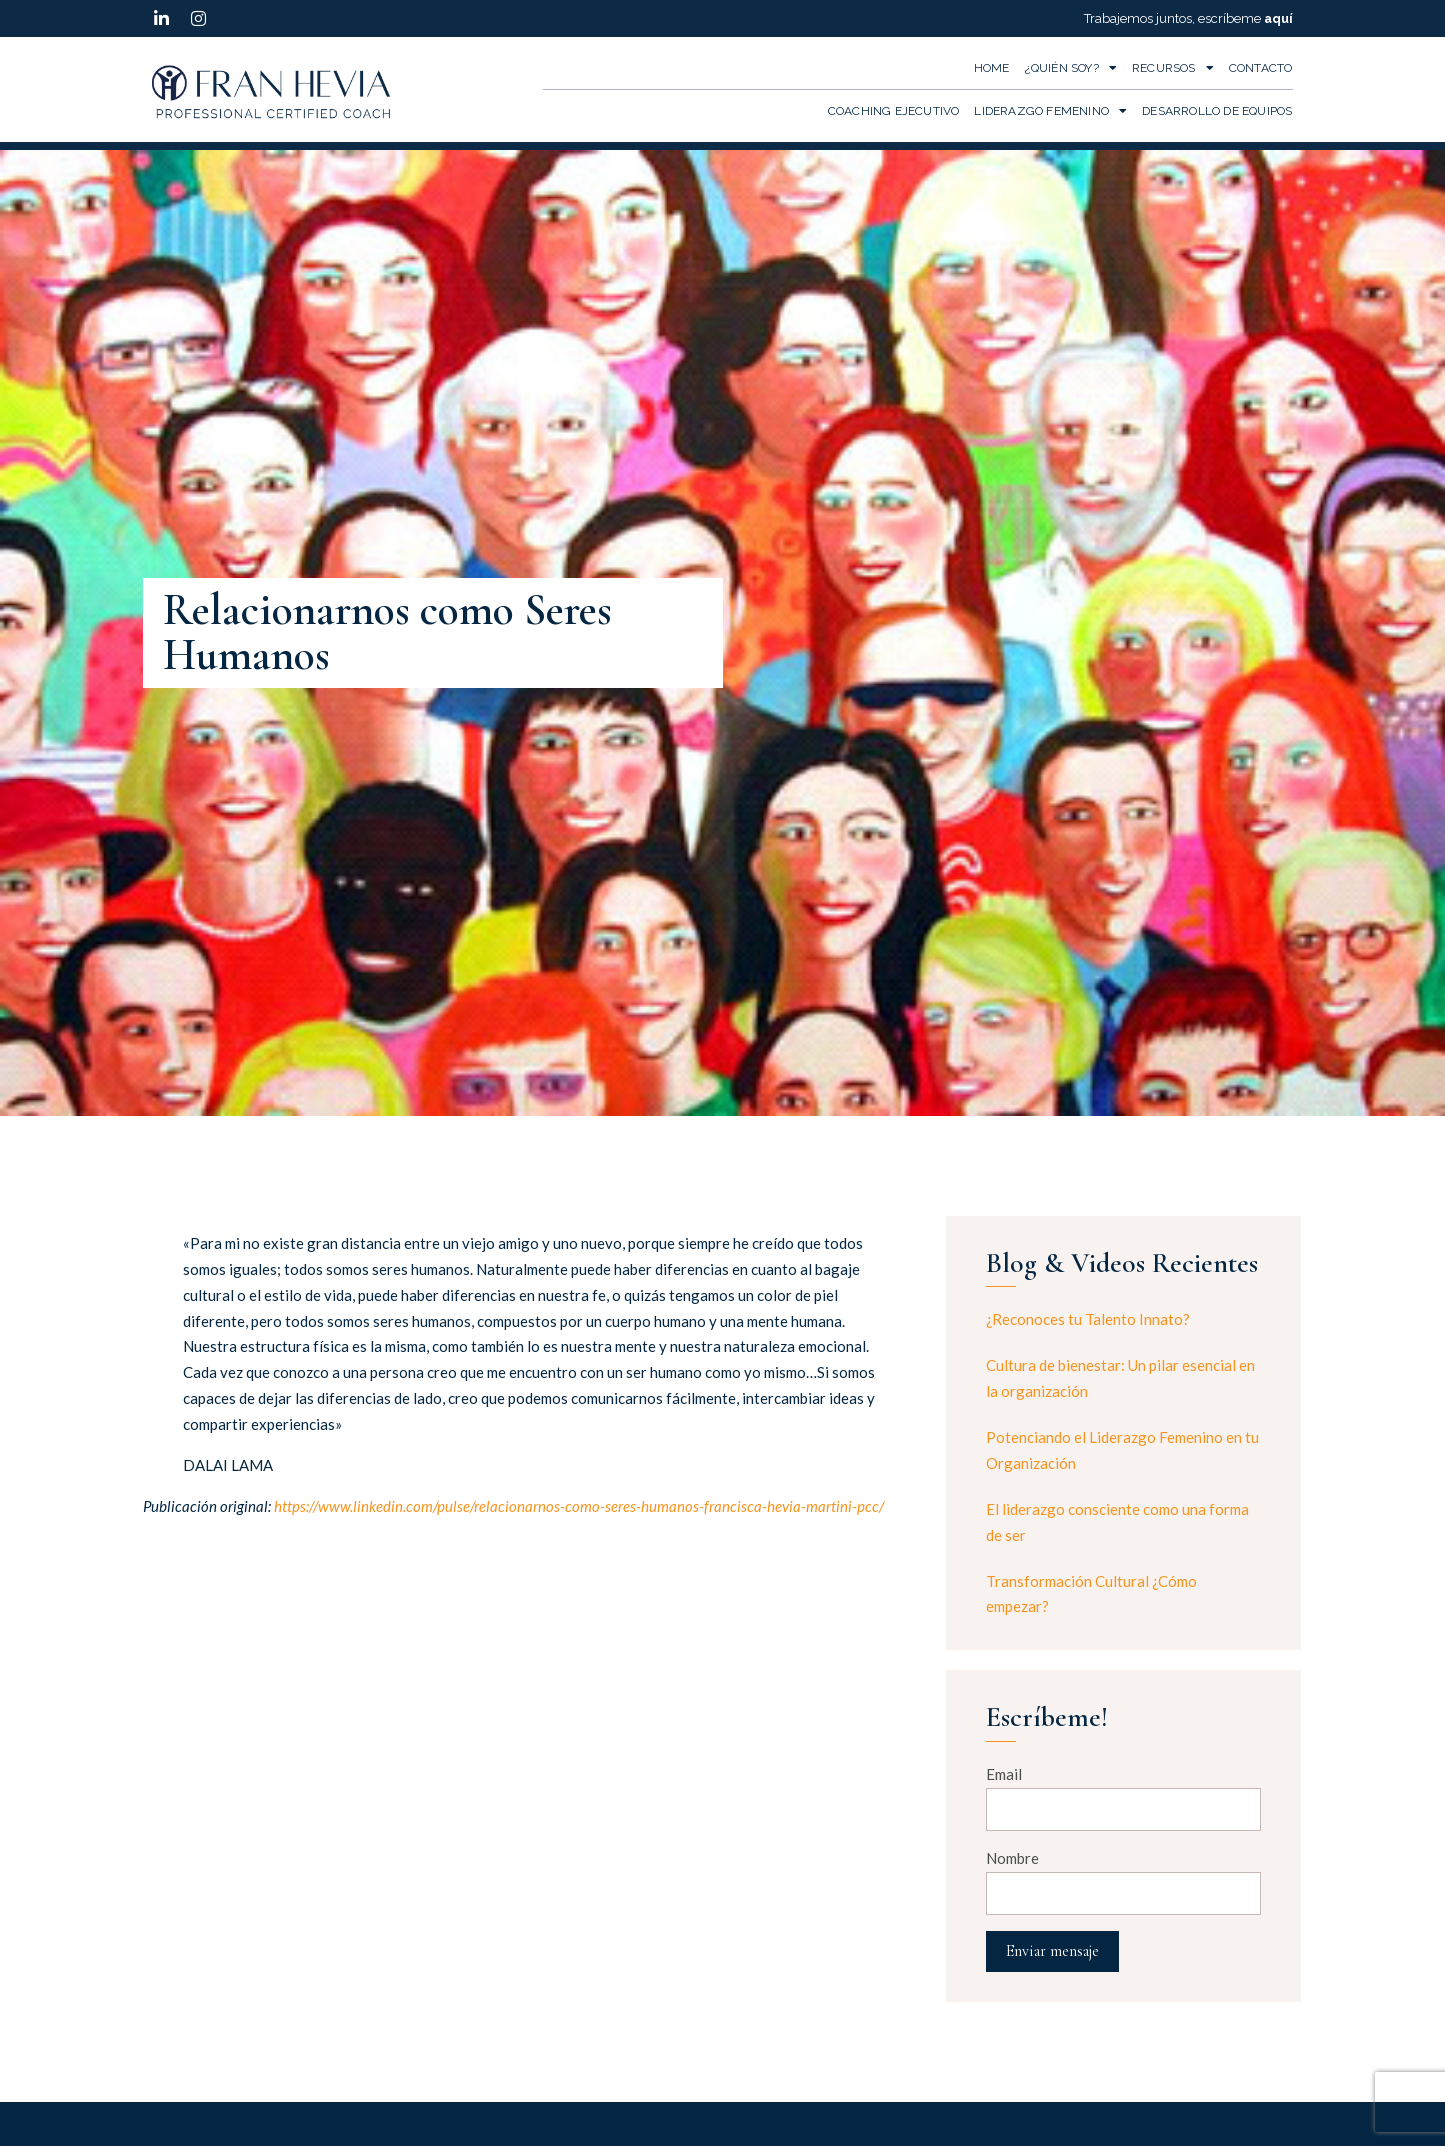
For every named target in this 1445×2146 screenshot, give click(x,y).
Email (1004, 1774)
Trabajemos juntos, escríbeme (1188, 18)
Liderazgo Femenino (1050, 111)
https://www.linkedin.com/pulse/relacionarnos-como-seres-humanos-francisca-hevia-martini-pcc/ (579, 1506)
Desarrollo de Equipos (1217, 111)
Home (992, 68)
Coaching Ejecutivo (894, 111)
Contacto (1261, 68)
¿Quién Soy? (1071, 68)
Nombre (1012, 1858)
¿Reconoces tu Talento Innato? (1088, 1319)
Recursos (1173, 68)
